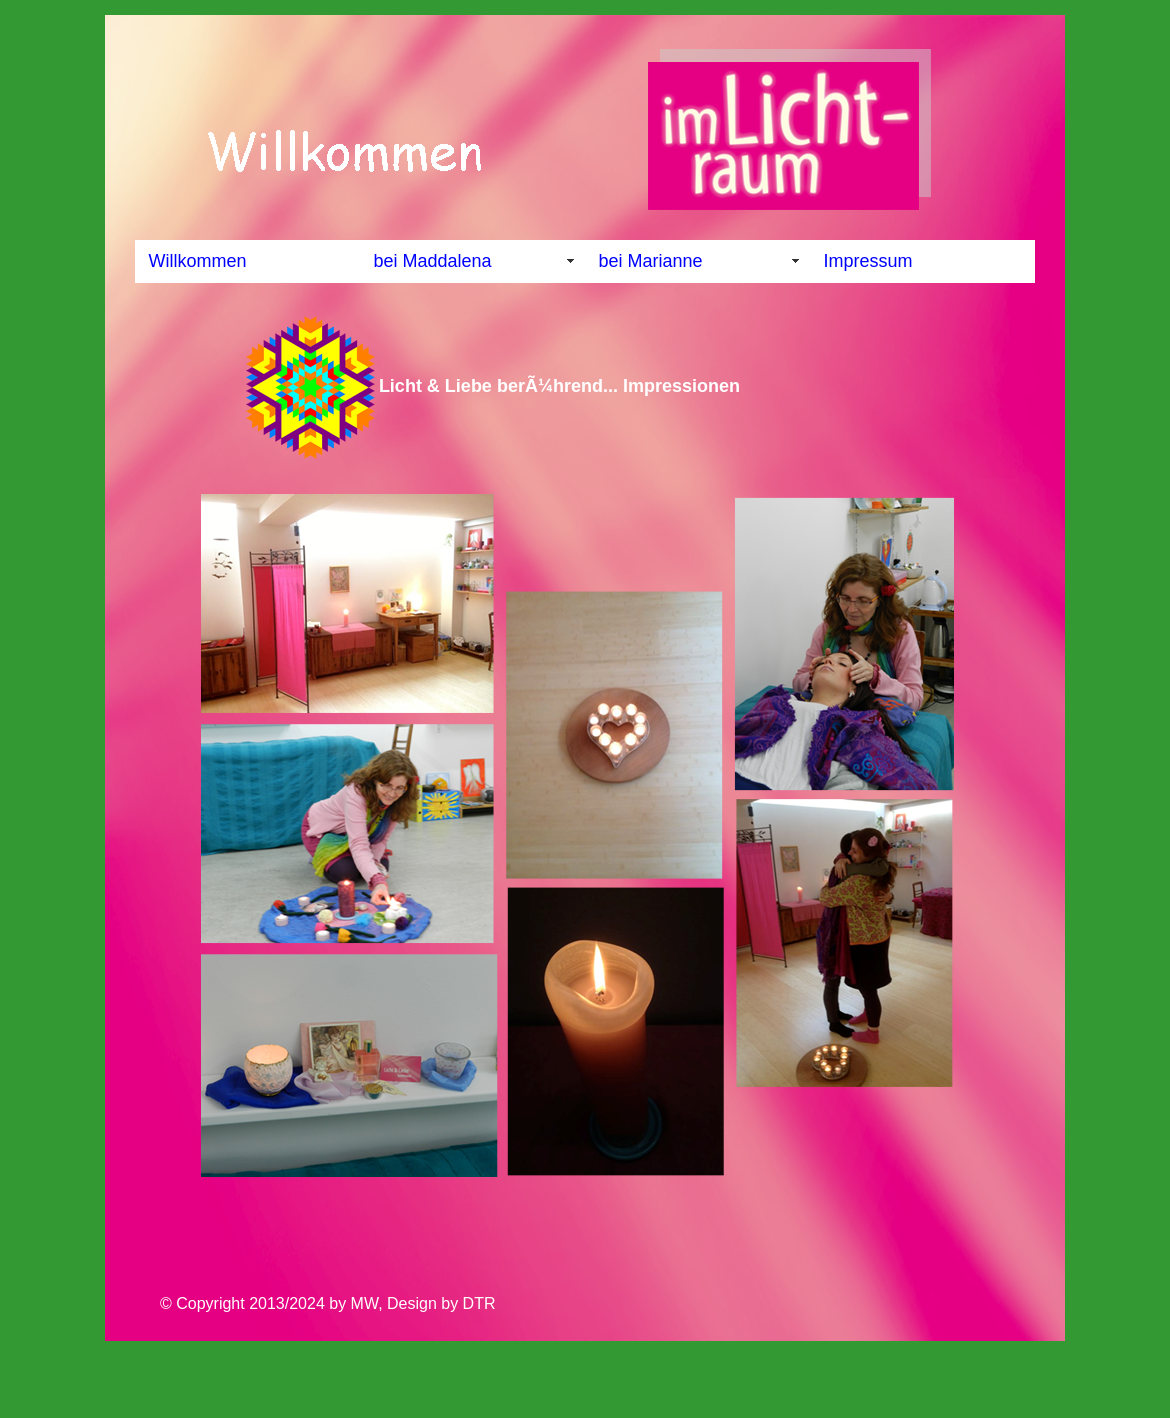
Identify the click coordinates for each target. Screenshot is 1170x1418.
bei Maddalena (433, 261)
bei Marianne (651, 261)
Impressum (868, 261)
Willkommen (198, 261)
